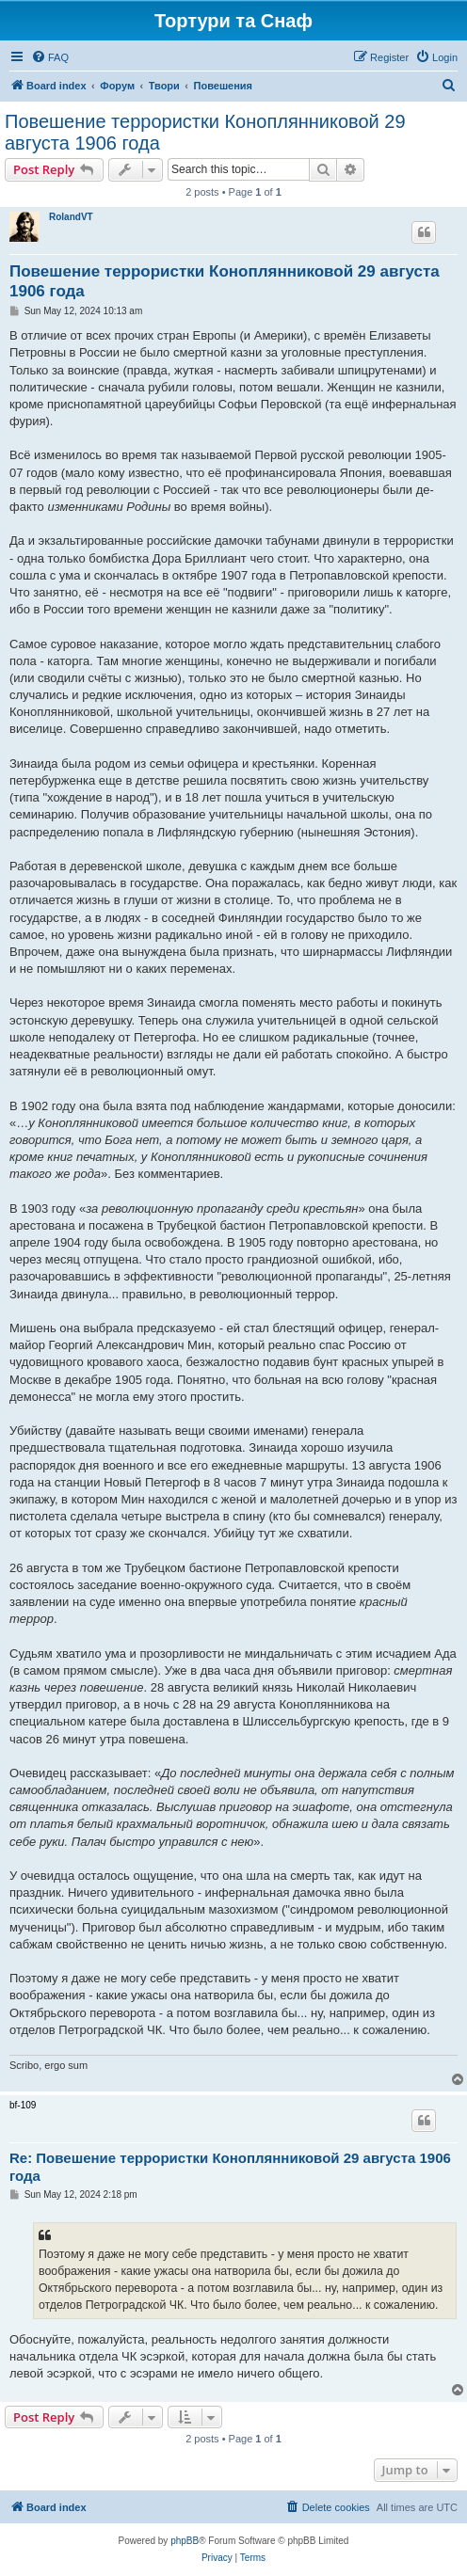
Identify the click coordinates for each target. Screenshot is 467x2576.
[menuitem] (50, 57)
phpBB (184, 2541)
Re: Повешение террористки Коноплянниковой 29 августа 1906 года (230, 2167)
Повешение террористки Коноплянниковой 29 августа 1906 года (205, 132)
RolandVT (71, 217)
